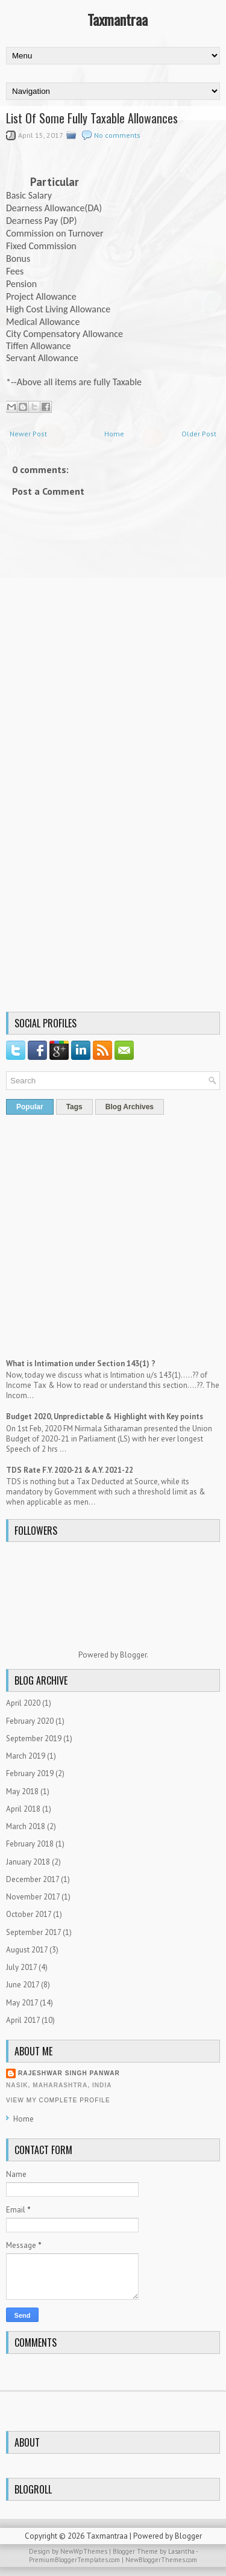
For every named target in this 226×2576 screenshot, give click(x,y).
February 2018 (30, 1844)
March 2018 (25, 1826)
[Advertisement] (113, 890)
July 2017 (21, 1967)
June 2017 (22, 1985)
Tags (74, 1107)
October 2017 (28, 1914)
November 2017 (33, 1897)
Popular (29, 1107)
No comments (117, 135)
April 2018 (23, 1809)
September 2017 (33, 1932)
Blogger (133, 1655)
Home (114, 433)
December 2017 (32, 1879)
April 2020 (23, 1703)
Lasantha (181, 2551)
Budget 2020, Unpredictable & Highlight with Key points (104, 1416)
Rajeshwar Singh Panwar (69, 2073)
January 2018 (28, 1862)
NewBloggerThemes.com (161, 2560)
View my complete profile (58, 2100)
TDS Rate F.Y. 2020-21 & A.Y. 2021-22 (69, 1470)
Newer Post (28, 433)
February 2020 (30, 1721)
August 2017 (27, 1950)
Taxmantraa (117, 19)
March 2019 (25, 1756)
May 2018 (22, 1791)
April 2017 (23, 2020)
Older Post (198, 433)
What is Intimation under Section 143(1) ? (80, 1363)
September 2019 (33, 1738)
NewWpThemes (83, 2551)
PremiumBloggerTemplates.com (74, 2560)
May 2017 (22, 2003)
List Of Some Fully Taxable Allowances (92, 118)
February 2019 (30, 1773)
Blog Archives (129, 1107)
